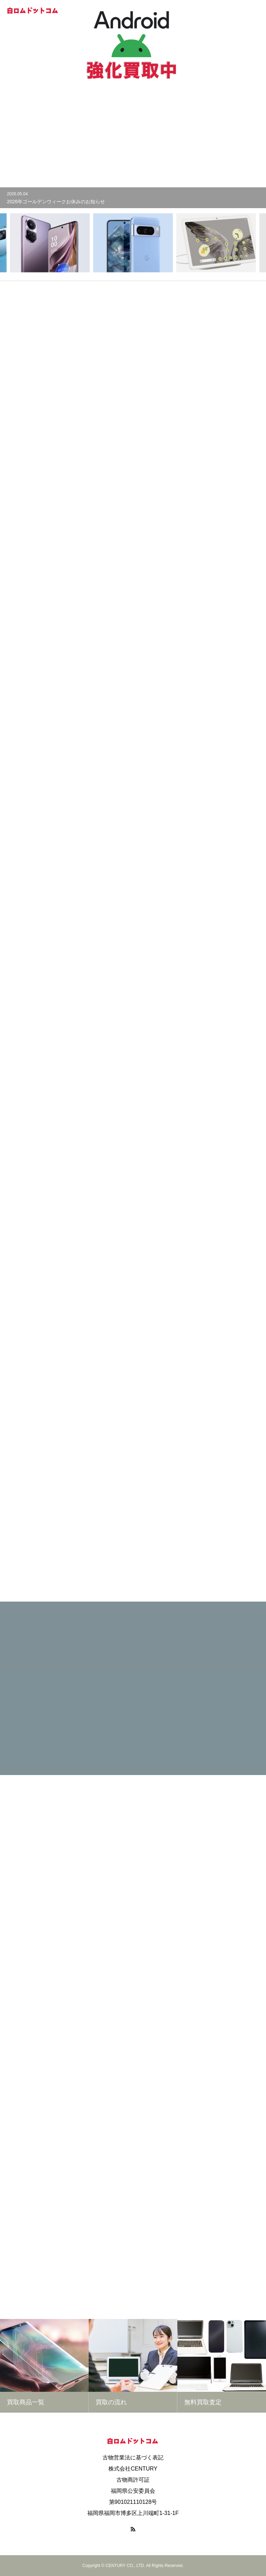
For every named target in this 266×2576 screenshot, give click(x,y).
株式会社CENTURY (132, 2469)
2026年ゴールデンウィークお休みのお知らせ (56, 201)
